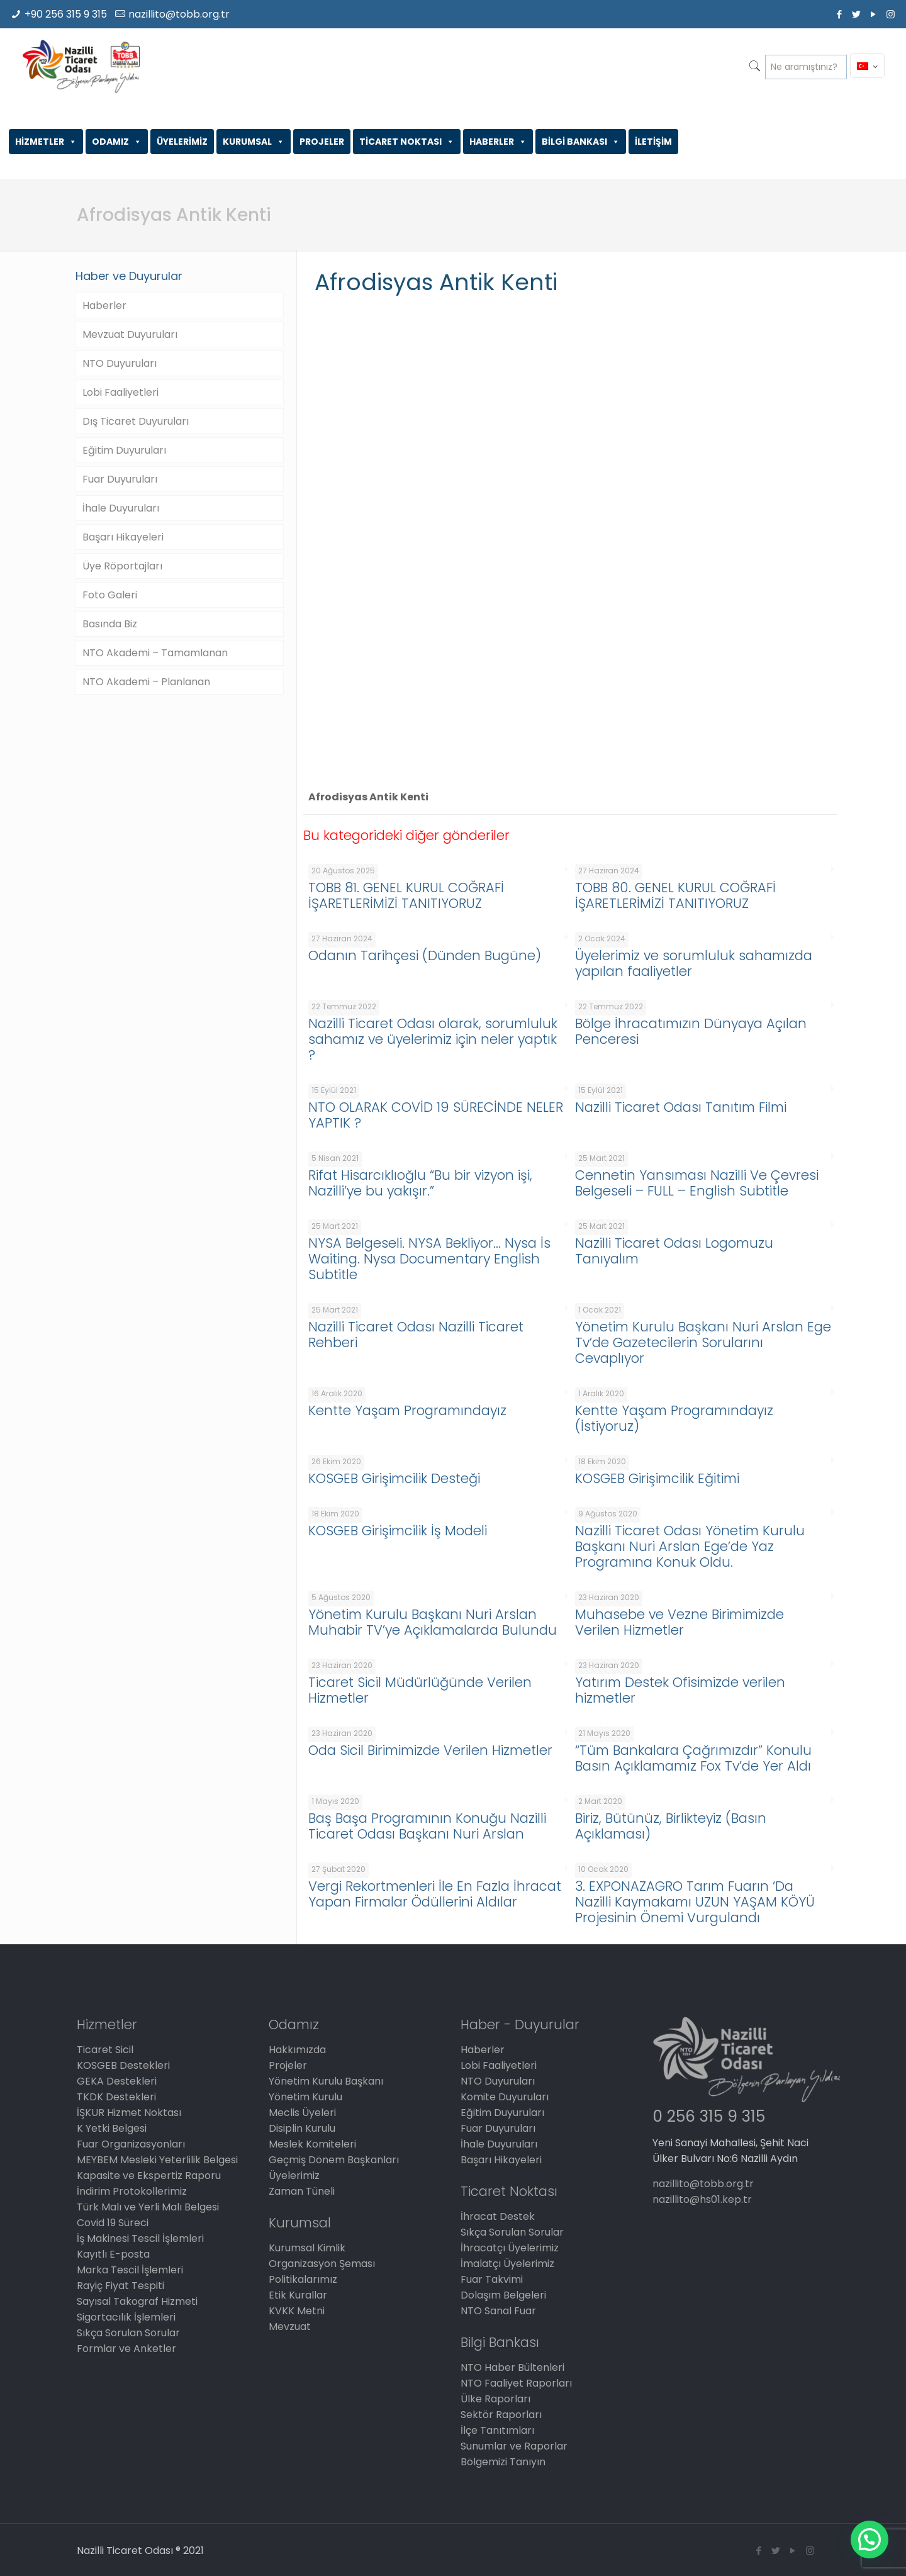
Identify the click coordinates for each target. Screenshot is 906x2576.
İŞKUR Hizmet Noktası (129, 2112)
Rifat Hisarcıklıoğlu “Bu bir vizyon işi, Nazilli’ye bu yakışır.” (420, 1183)
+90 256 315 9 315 (66, 14)
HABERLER (498, 141)
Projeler (288, 2065)
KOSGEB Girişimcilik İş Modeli (397, 1530)
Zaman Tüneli (302, 2191)
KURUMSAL (253, 141)
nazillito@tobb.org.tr (179, 14)
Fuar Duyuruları (119, 479)
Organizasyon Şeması (322, 2263)
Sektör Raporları (501, 2414)
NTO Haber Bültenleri (512, 2367)
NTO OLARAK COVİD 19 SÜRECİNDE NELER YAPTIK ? (435, 1115)
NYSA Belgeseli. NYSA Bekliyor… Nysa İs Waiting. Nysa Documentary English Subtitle (429, 1259)
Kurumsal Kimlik (307, 2248)
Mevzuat (290, 2326)
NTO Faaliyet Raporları (516, 2383)
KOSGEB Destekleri (123, 2065)
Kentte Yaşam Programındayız (407, 1410)
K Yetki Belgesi (112, 2128)
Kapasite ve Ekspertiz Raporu (149, 2175)
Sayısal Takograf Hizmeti (137, 2301)
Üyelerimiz (294, 2175)
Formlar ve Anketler (126, 2348)
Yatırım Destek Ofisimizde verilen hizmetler (680, 1690)
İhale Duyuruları (120, 508)
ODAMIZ (117, 141)
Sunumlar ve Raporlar (514, 2446)
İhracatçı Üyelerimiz (510, 2248)
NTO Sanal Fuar (498, 2311)
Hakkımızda (297, 2049)
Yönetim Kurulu (305, 2097)
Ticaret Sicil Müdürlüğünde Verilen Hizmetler (420, 1690)
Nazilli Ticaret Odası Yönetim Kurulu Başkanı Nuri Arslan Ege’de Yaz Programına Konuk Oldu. (690, 1546)
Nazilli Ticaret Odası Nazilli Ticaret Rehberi (415, 1335)
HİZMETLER (46, 141)
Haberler (104, 305)
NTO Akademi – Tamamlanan (155, 653)
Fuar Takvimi (492, 2279)
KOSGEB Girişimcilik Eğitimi (657, 1478)
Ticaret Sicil (105, 2049)
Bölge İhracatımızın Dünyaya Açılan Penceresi (691, 1031)
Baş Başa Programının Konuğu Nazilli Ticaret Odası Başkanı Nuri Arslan (427, 1826)
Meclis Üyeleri (302, 2112)
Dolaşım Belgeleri (503, 2295)
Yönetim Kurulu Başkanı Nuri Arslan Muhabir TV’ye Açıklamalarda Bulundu (432, 1622)
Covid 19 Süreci (112, 2222)
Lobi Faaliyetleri (120, 392)
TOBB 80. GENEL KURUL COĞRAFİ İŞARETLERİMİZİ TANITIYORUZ (675, 895)
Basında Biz (109, 624)
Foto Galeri (109, 595)
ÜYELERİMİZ (182, 141)
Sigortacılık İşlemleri (126, 2317)
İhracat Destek (498, 2216)
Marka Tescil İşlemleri (130, 2270)
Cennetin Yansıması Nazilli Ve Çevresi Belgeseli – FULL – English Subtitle (697, 1183)
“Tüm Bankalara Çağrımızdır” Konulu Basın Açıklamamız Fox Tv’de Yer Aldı (693, 1758)
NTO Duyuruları (119, 363)
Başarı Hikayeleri (123, 537)
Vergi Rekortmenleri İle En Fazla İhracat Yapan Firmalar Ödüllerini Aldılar (434, 1894)
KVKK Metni (297, 2311)
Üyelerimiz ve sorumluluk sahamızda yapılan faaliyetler (693, 963)
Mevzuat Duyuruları (129, 334)
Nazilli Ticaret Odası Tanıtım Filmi (680, 1107)
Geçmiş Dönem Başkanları (334, 2160)
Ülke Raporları (495, 2399)
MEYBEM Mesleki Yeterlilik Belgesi (157, 2160)
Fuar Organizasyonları (131, 2144)
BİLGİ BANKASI (581, 141)
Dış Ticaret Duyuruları (135, 421)
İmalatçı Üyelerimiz (507, 2263)
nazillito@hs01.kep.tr (702, 2199)
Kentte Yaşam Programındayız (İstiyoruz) (674, 1418)
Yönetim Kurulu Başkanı (326, 2081)
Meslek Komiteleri (312, 2144)
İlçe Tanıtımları (497, 2430)
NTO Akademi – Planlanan (146, 682)
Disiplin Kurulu (302, 2128)
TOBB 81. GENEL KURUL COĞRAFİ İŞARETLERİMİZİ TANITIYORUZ (406, 895)
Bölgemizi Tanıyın (503, 2462)
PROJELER (321, 141)
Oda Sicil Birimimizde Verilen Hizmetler (430, 1750)
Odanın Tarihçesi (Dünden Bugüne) (424, 955)
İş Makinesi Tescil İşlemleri (140, 2238)
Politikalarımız (303, 2279)
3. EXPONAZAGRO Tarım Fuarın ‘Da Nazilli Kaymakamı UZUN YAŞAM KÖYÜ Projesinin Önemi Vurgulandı (695, 1902)
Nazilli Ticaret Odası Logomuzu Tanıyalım (674, 1251)
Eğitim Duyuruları (124, 450)
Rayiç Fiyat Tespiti (120, 2285)
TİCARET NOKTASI (406, 141)
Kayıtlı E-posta (113, 2254)
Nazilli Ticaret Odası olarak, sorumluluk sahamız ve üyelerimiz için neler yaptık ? (432, 1039)
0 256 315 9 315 (708, 2116)
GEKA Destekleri (117, 2081)
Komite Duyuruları (505, 2097)
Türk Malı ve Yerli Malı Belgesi (148, 2207)
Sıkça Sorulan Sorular (128, 2333)
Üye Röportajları (122, 566)
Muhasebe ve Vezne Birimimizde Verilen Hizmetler (679, 1622)
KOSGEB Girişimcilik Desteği (394, 1478)
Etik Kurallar (298, 2295)
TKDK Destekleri (116, 2097)
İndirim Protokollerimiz (132, 2191)
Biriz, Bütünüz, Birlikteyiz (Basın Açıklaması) (670, 1826)
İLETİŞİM (653, 141)
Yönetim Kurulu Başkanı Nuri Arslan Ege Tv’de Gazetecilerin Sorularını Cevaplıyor (703, 1342)
